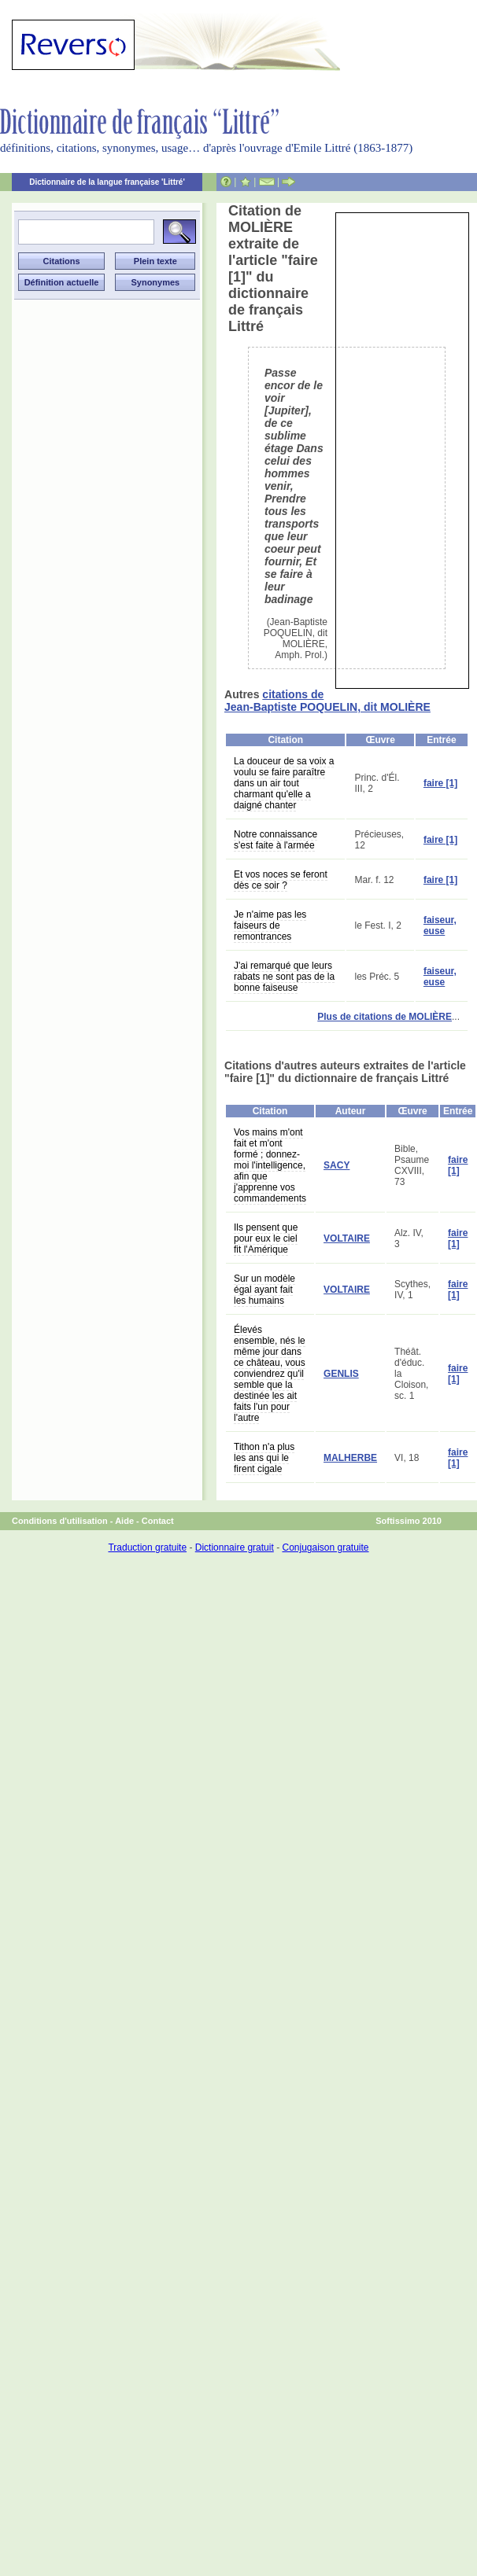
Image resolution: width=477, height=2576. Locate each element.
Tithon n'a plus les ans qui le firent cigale (264, 1457)
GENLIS (341, 1373)
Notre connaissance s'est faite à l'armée (275, 840)
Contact (158, 1520)
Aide (124, 1520)
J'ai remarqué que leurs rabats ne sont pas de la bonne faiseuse (284, 976)
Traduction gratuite (147, 1547)
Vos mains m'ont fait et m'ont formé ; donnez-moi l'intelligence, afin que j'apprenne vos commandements (270, 1165)
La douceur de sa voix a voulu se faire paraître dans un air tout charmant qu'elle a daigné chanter (284, 783)
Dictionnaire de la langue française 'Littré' (107, 182)
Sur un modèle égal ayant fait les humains (264, 1289)
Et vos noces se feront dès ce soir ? (280, 880)
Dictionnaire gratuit (234, 1547)
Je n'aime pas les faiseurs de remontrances (270, 925)
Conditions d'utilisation (60, 1520)
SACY (336, 1165)
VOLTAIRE (347, 1238)
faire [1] (440, 783)
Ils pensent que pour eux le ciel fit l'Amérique (266, 1238)
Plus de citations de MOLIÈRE (384, 1016)
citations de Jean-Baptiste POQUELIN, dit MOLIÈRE (327, 700)
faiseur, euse (440, 925)
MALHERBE (350, 1457)
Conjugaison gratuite (325, 1547)
